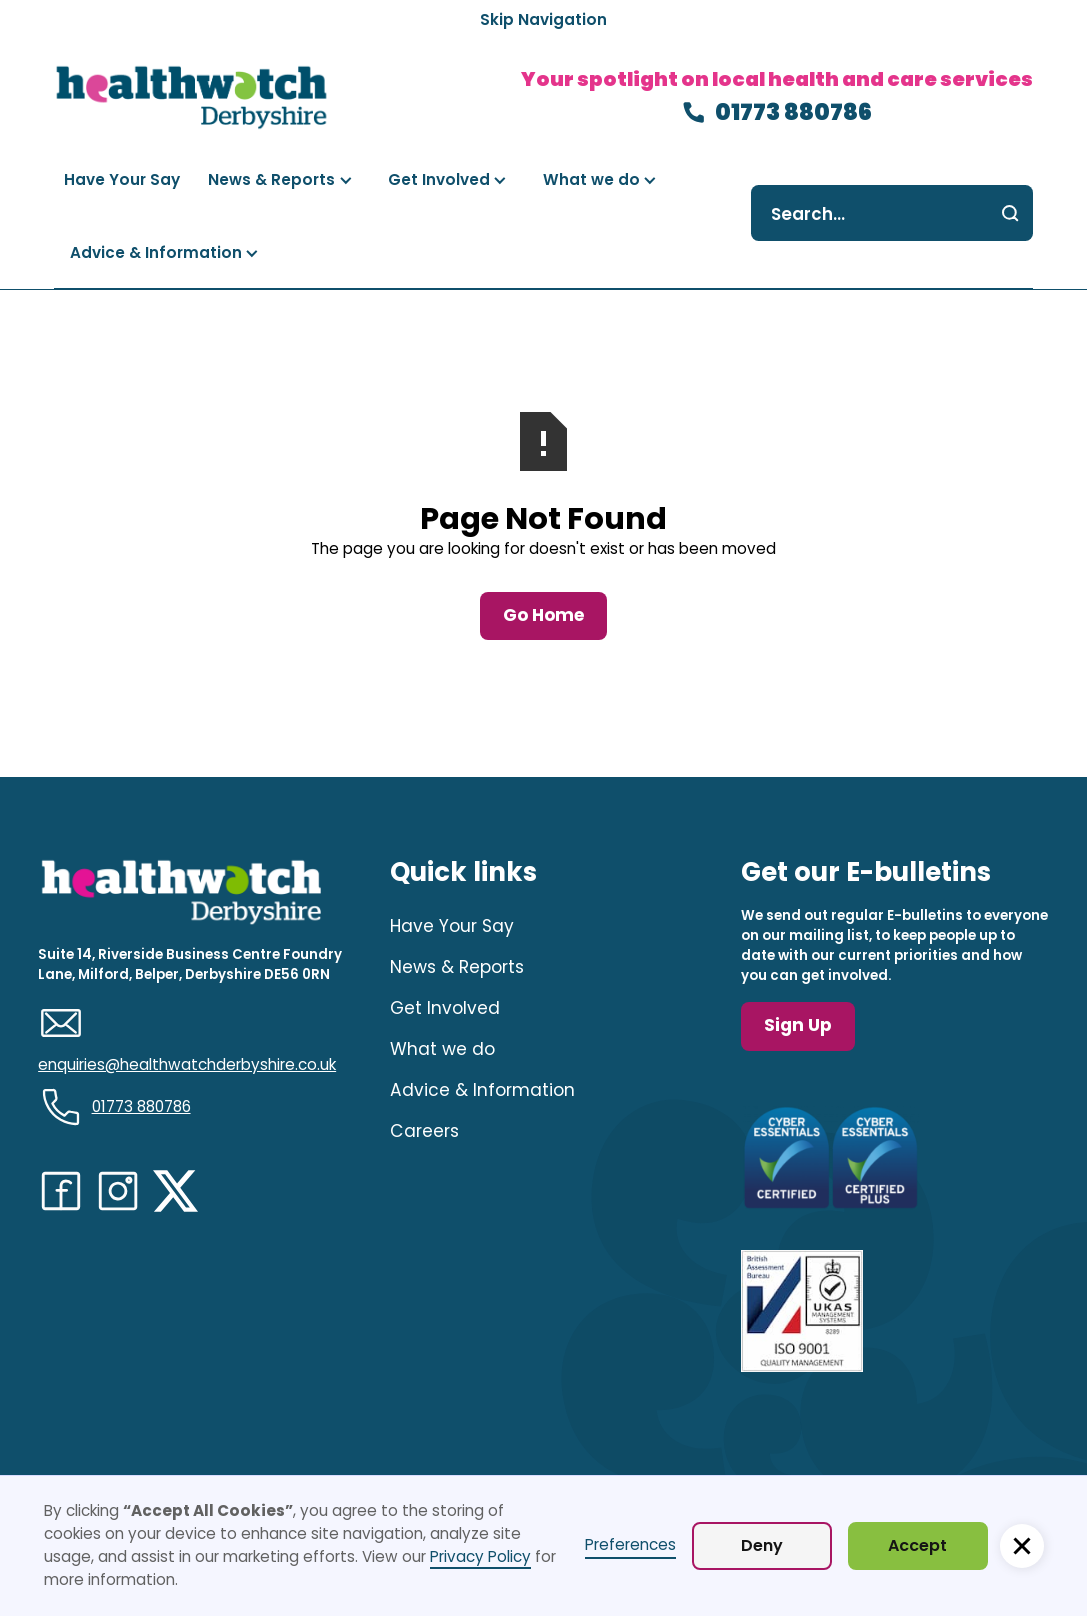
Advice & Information (482, 1090)
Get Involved (445, 1008)
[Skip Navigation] (543, 20)
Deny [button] (762, 1545)
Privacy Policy (480, 1556)
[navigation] (191, 97)
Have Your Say (452, 926)
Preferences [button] (630, 1544)
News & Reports (457, 967)
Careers (424, 1131)
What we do (442, 1049)
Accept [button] (917, 1545)
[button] (280, 180)
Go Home (543, 615)
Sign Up (798, 1025)
